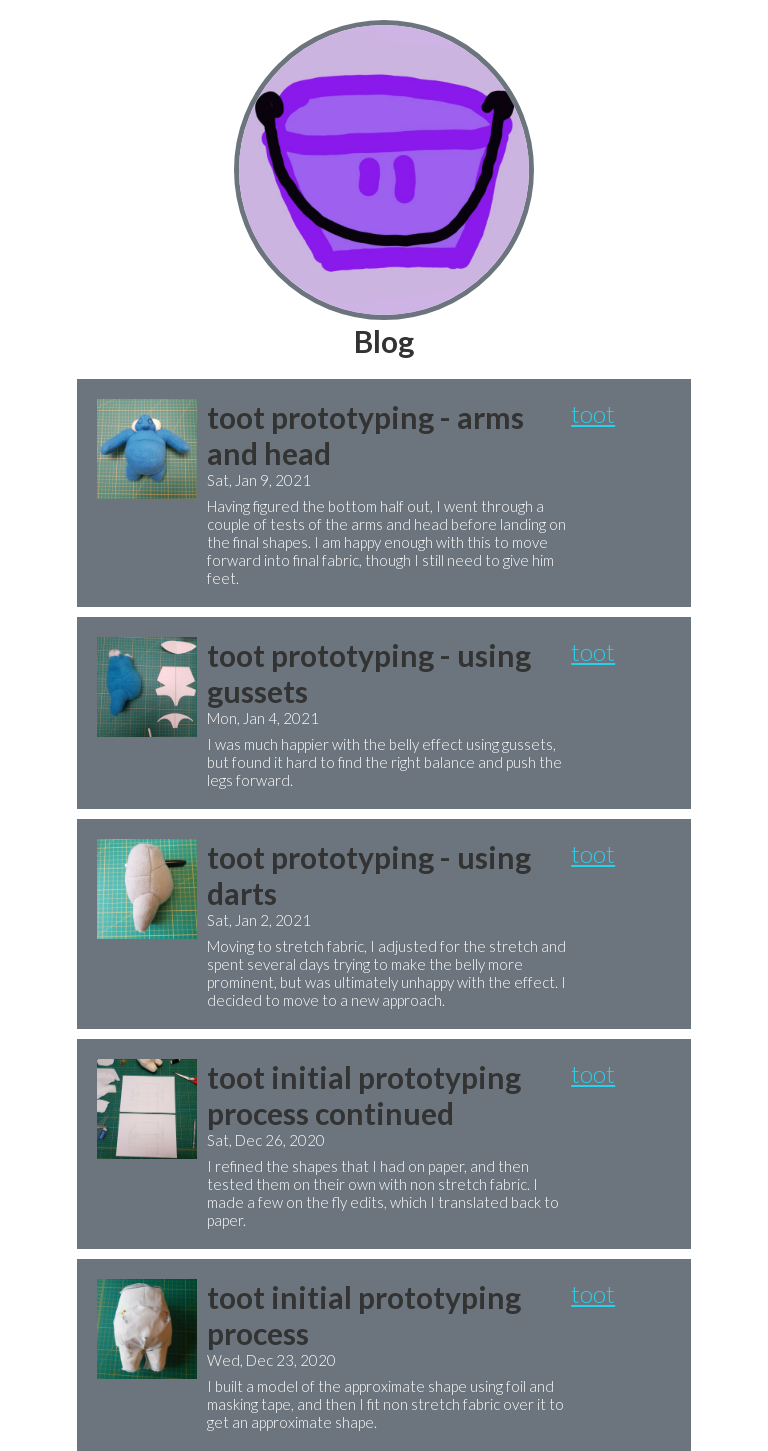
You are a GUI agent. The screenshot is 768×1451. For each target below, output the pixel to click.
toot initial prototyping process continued (364, 1095)
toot (593, 413)
